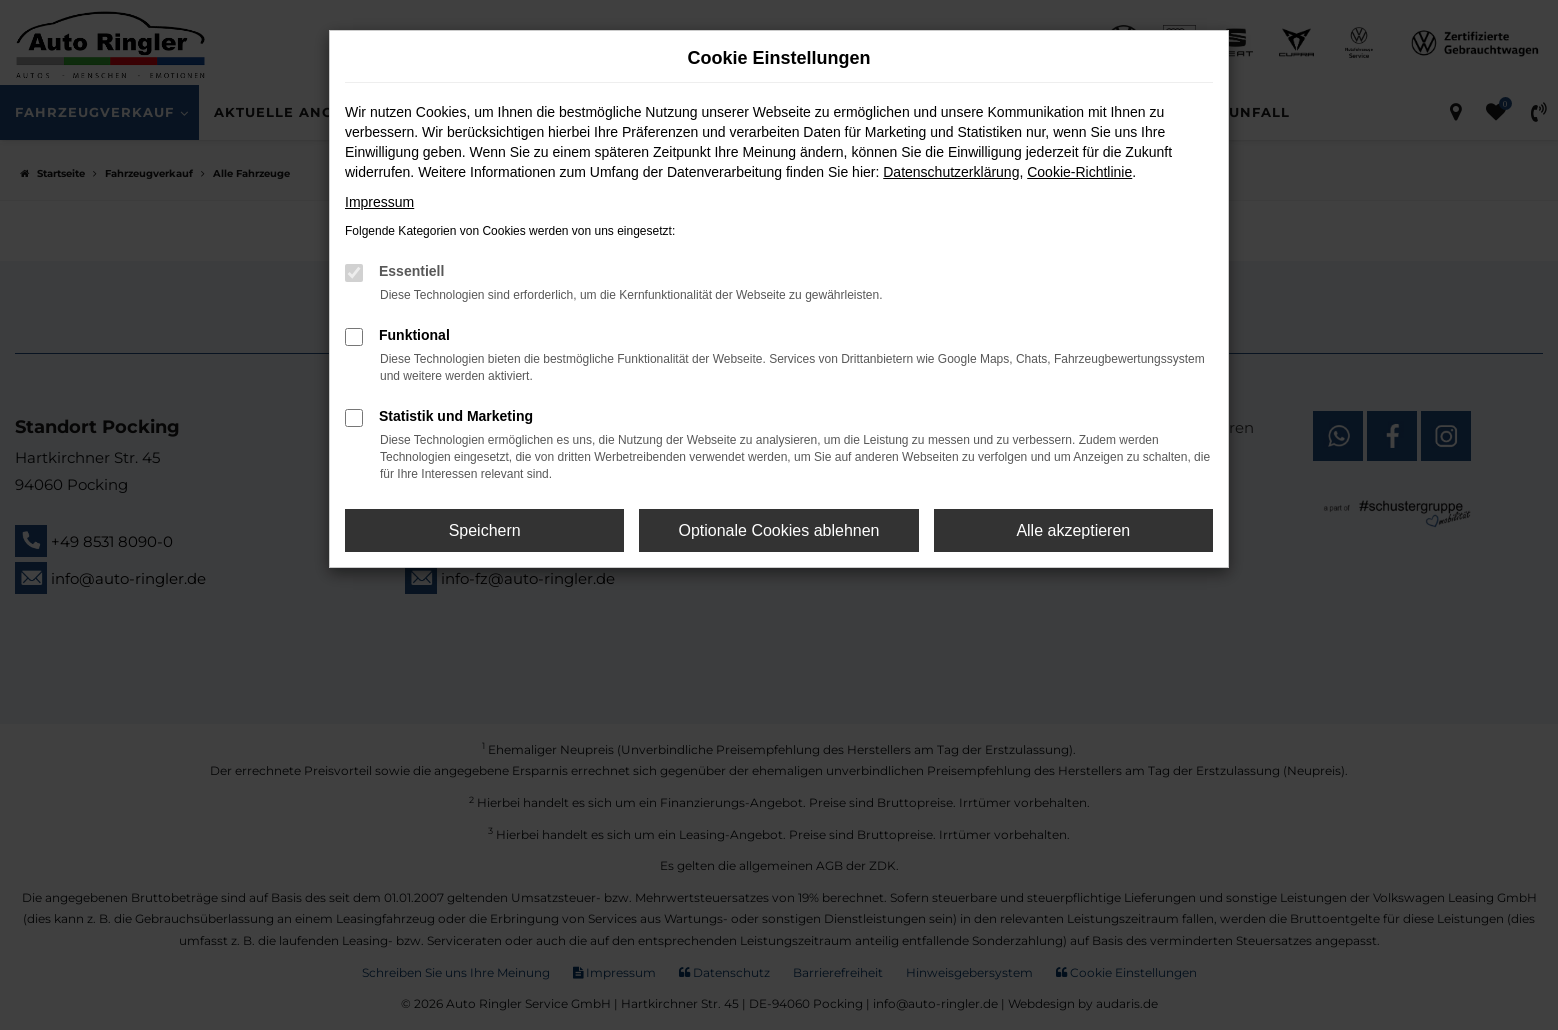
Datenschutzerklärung (951, 172)
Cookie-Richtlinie (1079, 172)
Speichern (485, 530)
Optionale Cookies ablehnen (778, 530)
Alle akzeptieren (1073, 530)
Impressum (379, 202)
